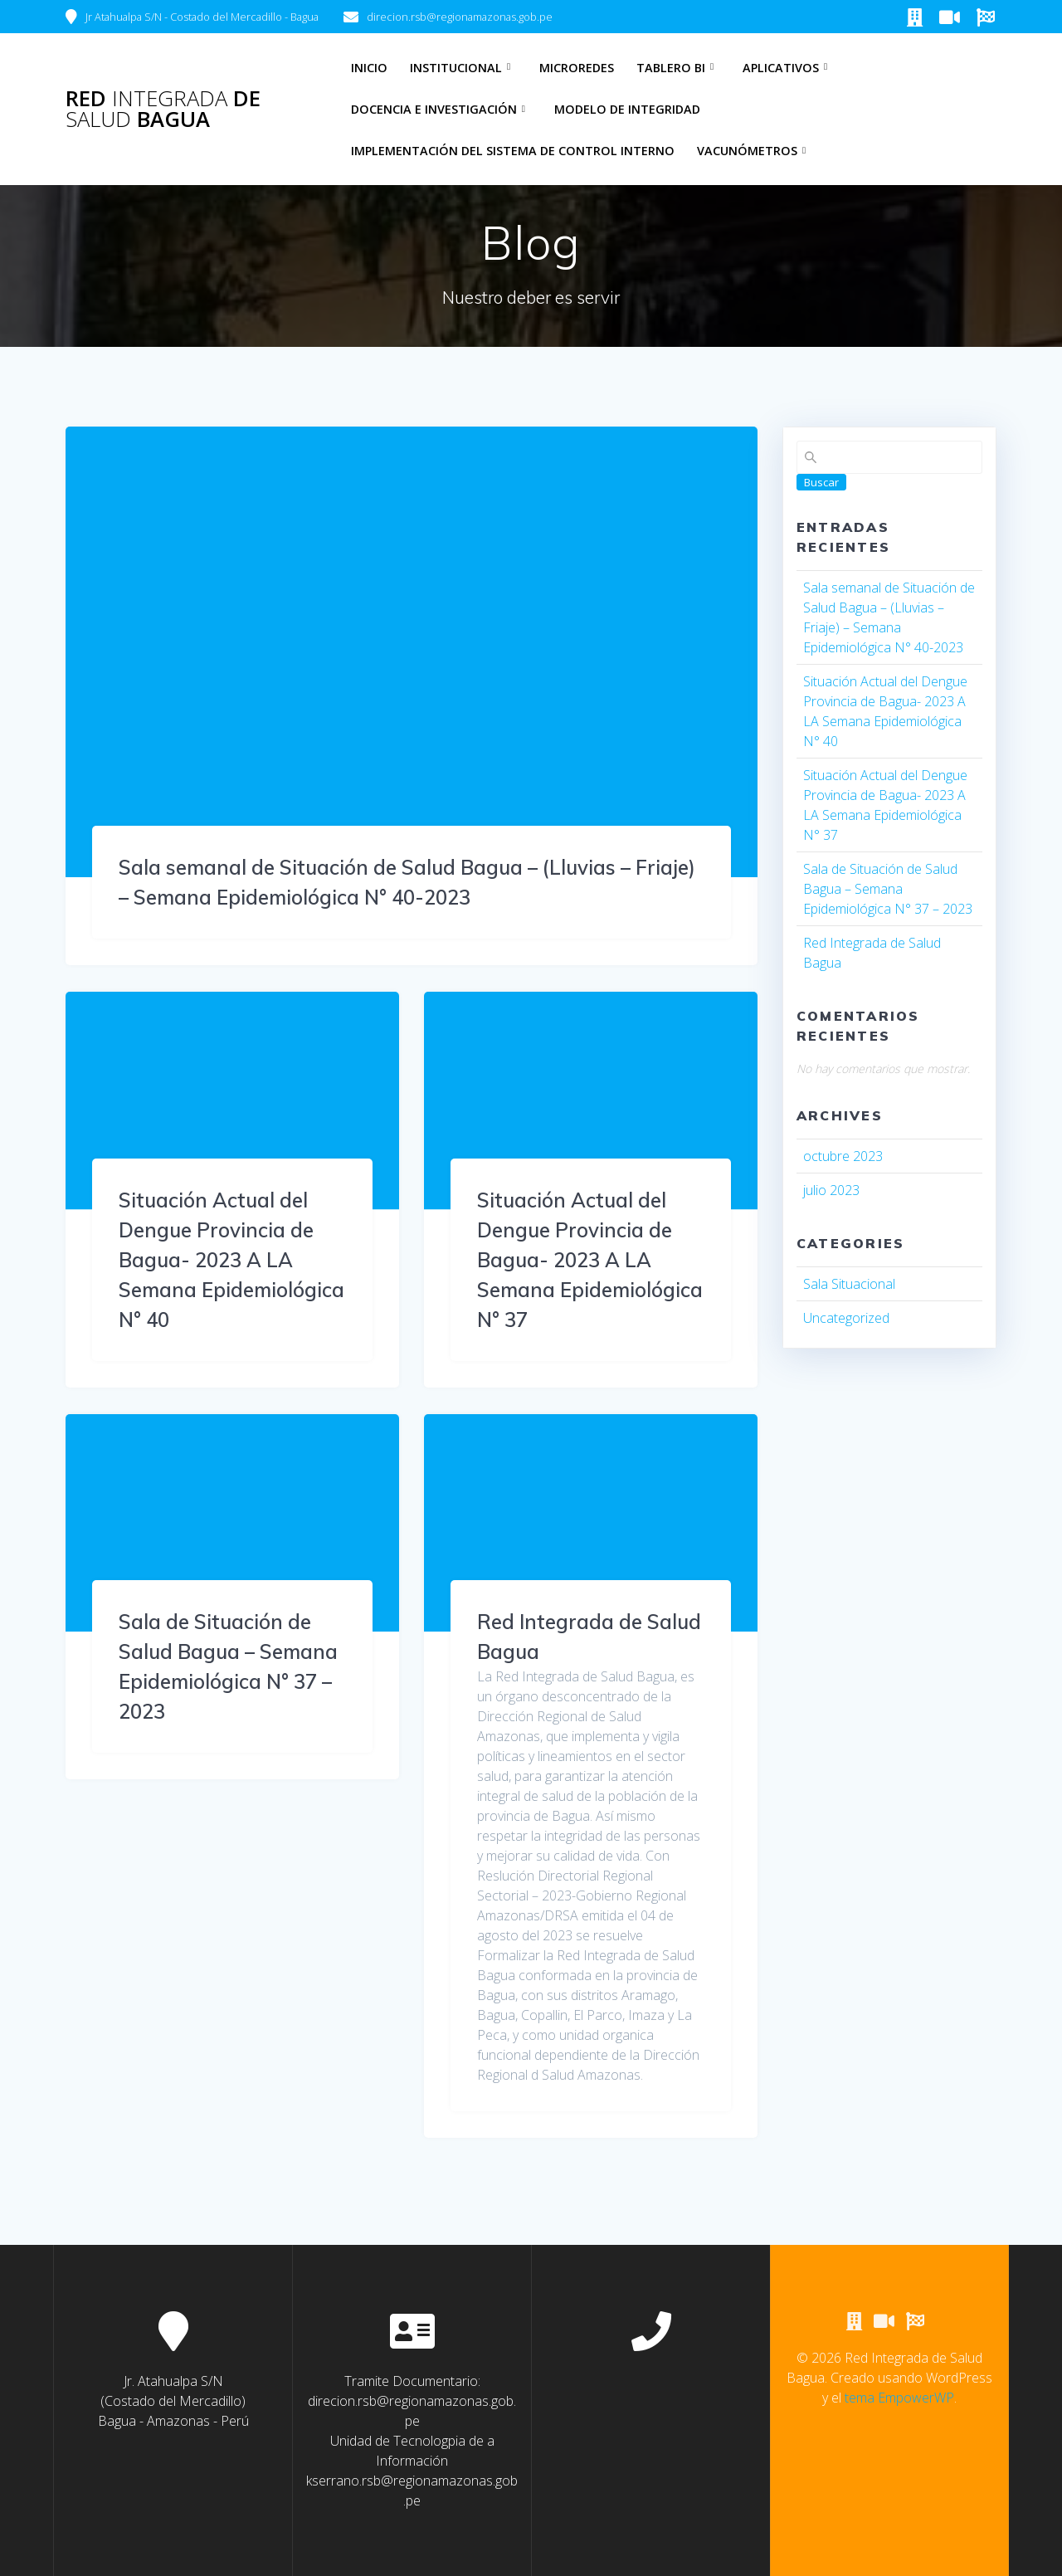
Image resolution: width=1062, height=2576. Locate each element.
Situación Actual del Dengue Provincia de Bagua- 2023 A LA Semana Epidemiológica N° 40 (231, 1260)
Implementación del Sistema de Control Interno (513, 151)
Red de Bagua (163, 109)
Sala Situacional (849, 1284)
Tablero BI (670, 68)
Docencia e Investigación (434, 109)
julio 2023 (831, 1190)
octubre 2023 (843, 1156)
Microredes (576, 68)
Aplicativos (781, 68)
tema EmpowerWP (899, 2398)
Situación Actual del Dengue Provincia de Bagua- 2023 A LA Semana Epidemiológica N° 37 (590, 1260)
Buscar (821, 482)
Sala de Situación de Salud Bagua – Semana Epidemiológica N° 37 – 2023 (887, 889)
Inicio (369, 68)
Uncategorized (846, 1318)
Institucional (456, 68)
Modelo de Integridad (627, 109)
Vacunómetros (747, 151)
